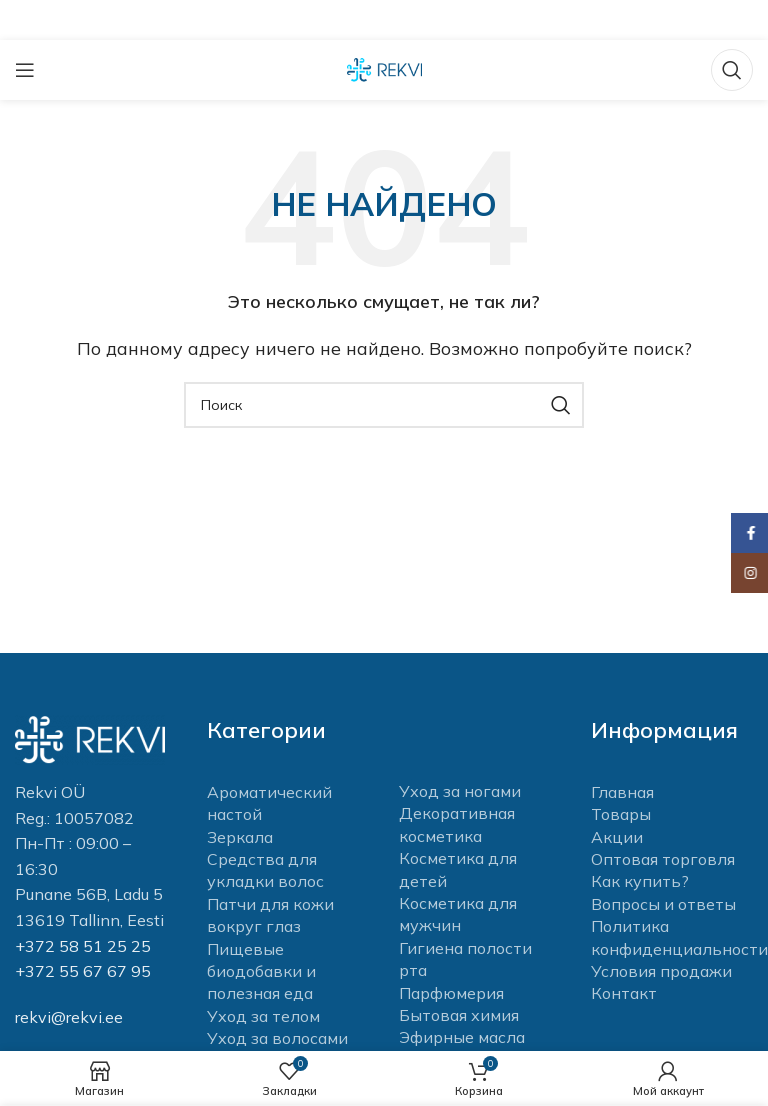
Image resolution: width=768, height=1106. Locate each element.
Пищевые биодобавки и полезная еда (261, 971)
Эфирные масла (462, 1037)
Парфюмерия (451, 993)
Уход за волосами (277, 1038)
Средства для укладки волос (265, 870)
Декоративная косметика (457, 824)
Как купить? (640, 881)
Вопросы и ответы (663, 904)
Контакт (624, 993)
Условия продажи (661, 971)
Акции (617, 837)
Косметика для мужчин (458, 914)
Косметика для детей (458, 869)
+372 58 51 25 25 (83, 946)
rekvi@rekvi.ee (69, 1017)
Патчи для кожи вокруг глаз (270, 915)
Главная (622, 792)
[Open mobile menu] (25, 70)
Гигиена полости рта (465, 959)
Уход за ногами (460, 791)
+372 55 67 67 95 (83, 971)
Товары (621, 814)
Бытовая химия (459, 1015)
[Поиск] (732, 70)
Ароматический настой (269, 803)
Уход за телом (263, 1016)
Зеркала (240, 837)
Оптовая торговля (663, 859)
